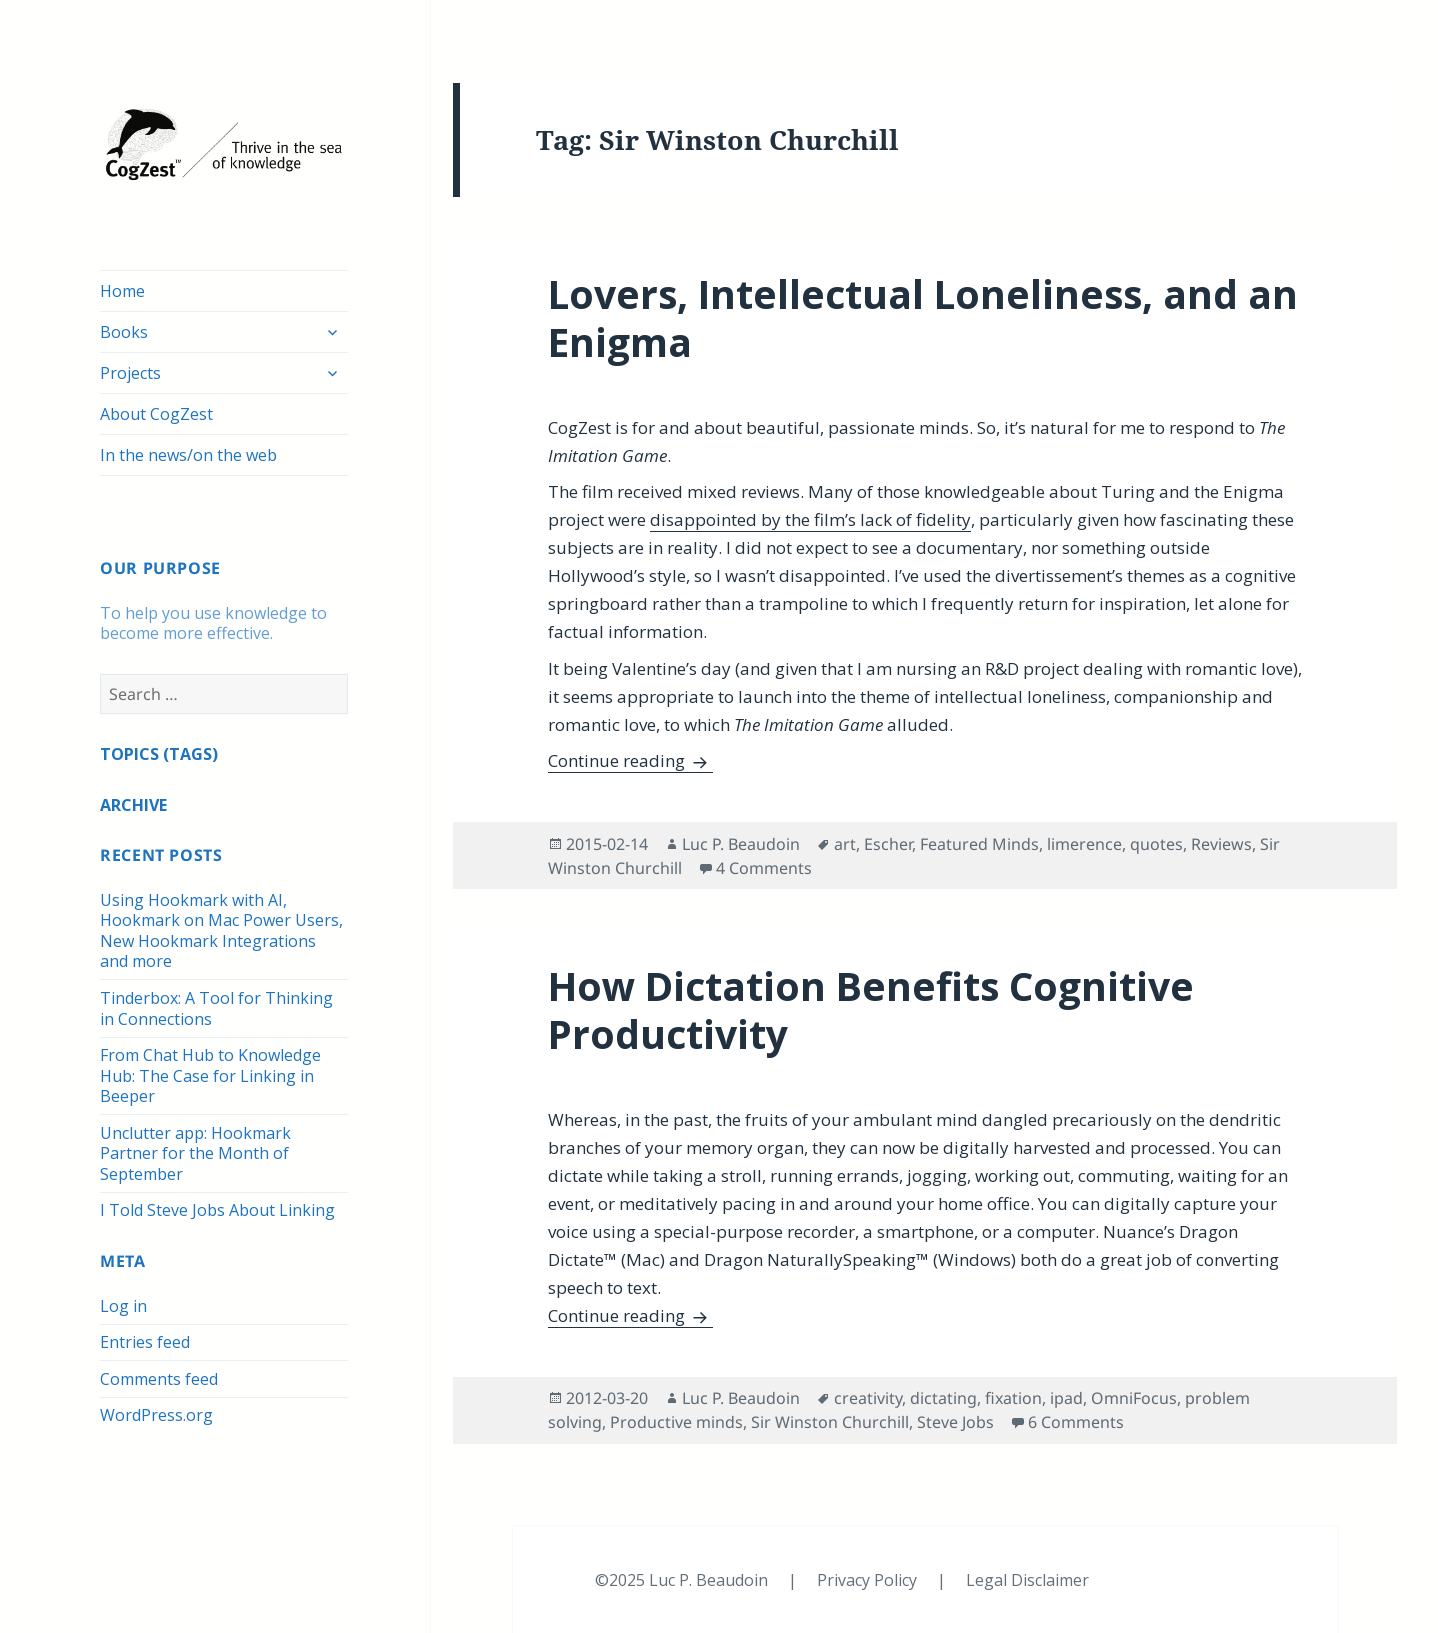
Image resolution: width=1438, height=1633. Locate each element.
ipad (1066, 1398)
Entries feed (145, 1342)
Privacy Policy (869, 1580)
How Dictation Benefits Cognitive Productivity (871, 1009)
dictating (943, 1398)
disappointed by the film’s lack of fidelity (810, 519)
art (845, 844)
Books (124, 332)
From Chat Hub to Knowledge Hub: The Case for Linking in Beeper (210, 1075)
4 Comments (764, 868)
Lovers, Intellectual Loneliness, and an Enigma (923, 317)
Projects (130, 373)
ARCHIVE (133, 805)
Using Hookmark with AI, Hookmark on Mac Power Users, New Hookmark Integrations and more (221, 931)
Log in (123, 1306)
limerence (1084, 844)
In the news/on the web (188, 455)
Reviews (1221, 844)
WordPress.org (156, 1415)
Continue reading (630, 760)
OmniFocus (1134, 1398)
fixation (1013, 1398)
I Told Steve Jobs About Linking (217, 1210)
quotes (1156, 844)
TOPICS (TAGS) (159, 754)
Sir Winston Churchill (830, 1422)
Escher (888, 844)
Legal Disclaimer (1027, 1580)
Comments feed (159, 1379)
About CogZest (156, 414)
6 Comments (1076, 1422)
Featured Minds (979, 844)
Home (122, 291)
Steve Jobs (955, 1422)
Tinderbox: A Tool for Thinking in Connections (216, 1008)
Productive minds (676, 1422)
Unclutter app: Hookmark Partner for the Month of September (195, 1153)
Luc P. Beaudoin (741, 844)
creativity (868, 1398)
